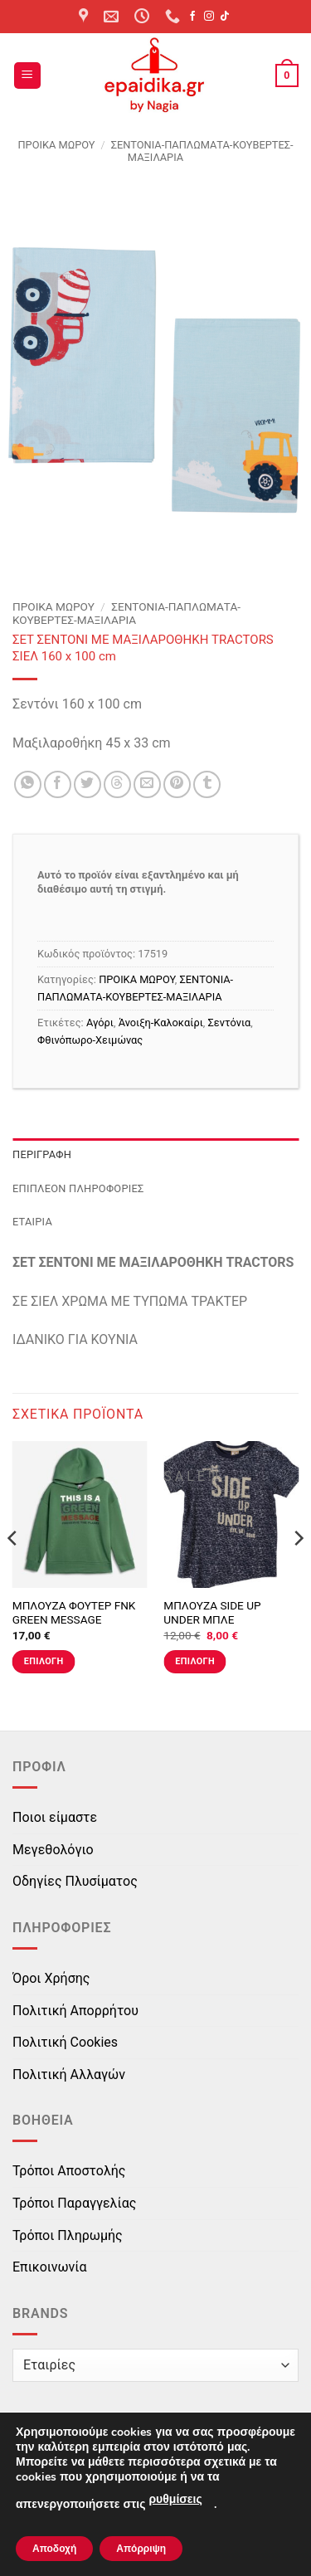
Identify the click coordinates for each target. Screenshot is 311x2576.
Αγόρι (100, 1022)
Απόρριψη (141, 2548)
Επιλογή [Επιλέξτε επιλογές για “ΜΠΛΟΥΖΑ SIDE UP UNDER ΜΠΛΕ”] (195, 1661)
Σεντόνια (229, 1022)
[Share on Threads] (117, 784)
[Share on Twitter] (87, 784)
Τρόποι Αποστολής (68, 2171)
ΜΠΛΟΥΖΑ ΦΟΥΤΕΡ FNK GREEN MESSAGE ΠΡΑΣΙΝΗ (74, 1620)
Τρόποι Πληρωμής (67, 2235)
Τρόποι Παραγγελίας (74, 2203)
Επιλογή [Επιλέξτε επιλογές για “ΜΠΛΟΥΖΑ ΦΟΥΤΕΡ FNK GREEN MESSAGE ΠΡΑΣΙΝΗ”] (44, 1661)
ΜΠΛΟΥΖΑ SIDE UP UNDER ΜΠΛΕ (211, 1613)
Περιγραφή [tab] (41, 1154)
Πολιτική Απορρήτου (75, 2010)
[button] (27, 76)
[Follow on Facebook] (192, 16)
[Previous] (13, 1571)
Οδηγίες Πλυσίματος (75, 1881)
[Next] (298, 1571)
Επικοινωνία (49, 2267)
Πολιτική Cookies (65, 2042)
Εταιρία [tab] (32, 1221)
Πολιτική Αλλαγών (68, 2074)
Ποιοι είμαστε (54, 1817)
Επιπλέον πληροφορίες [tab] (78, 1188)
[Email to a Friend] (147, 784)
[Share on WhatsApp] (27, 784)
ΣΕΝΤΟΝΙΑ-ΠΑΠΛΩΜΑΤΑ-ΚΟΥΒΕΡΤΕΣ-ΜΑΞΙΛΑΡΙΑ (126, 613)
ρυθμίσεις (175, 2499)
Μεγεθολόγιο (53, 1850)
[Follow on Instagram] (209, 16)
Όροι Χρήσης (51, 1978)
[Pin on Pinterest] (177, 784)
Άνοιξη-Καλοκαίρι (161, 1022)
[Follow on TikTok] (225, 16)
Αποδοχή (54, 2548)
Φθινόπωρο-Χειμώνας (90, 1040)
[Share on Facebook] (57, 784)
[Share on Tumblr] (207, 784)
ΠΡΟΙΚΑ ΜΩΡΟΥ (56, 145)
